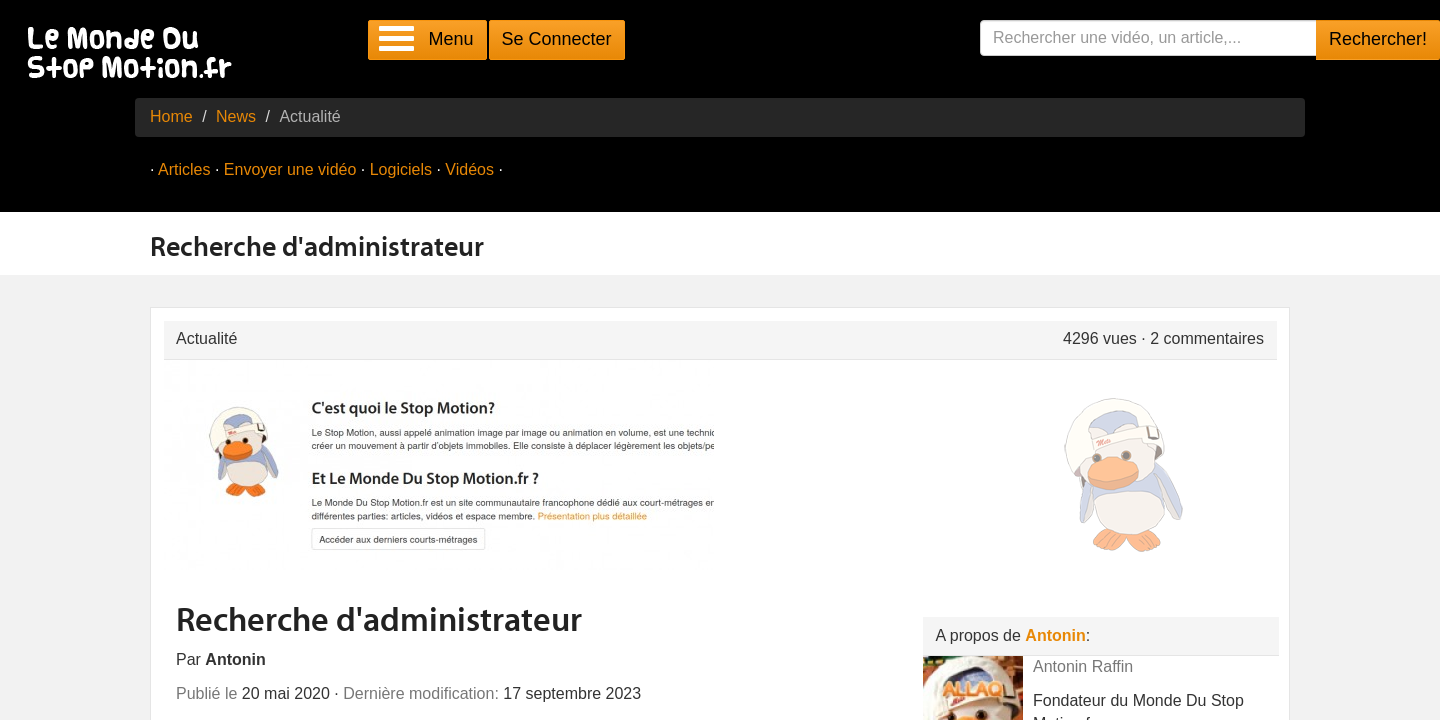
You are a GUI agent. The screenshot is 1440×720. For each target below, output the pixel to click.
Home (171, 116)
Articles (184, 169)
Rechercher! (1378, 39)
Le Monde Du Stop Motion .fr (135, 54)
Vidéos (469, 169)
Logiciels (401, 169)
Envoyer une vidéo (290, 169)
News (236, 116)
